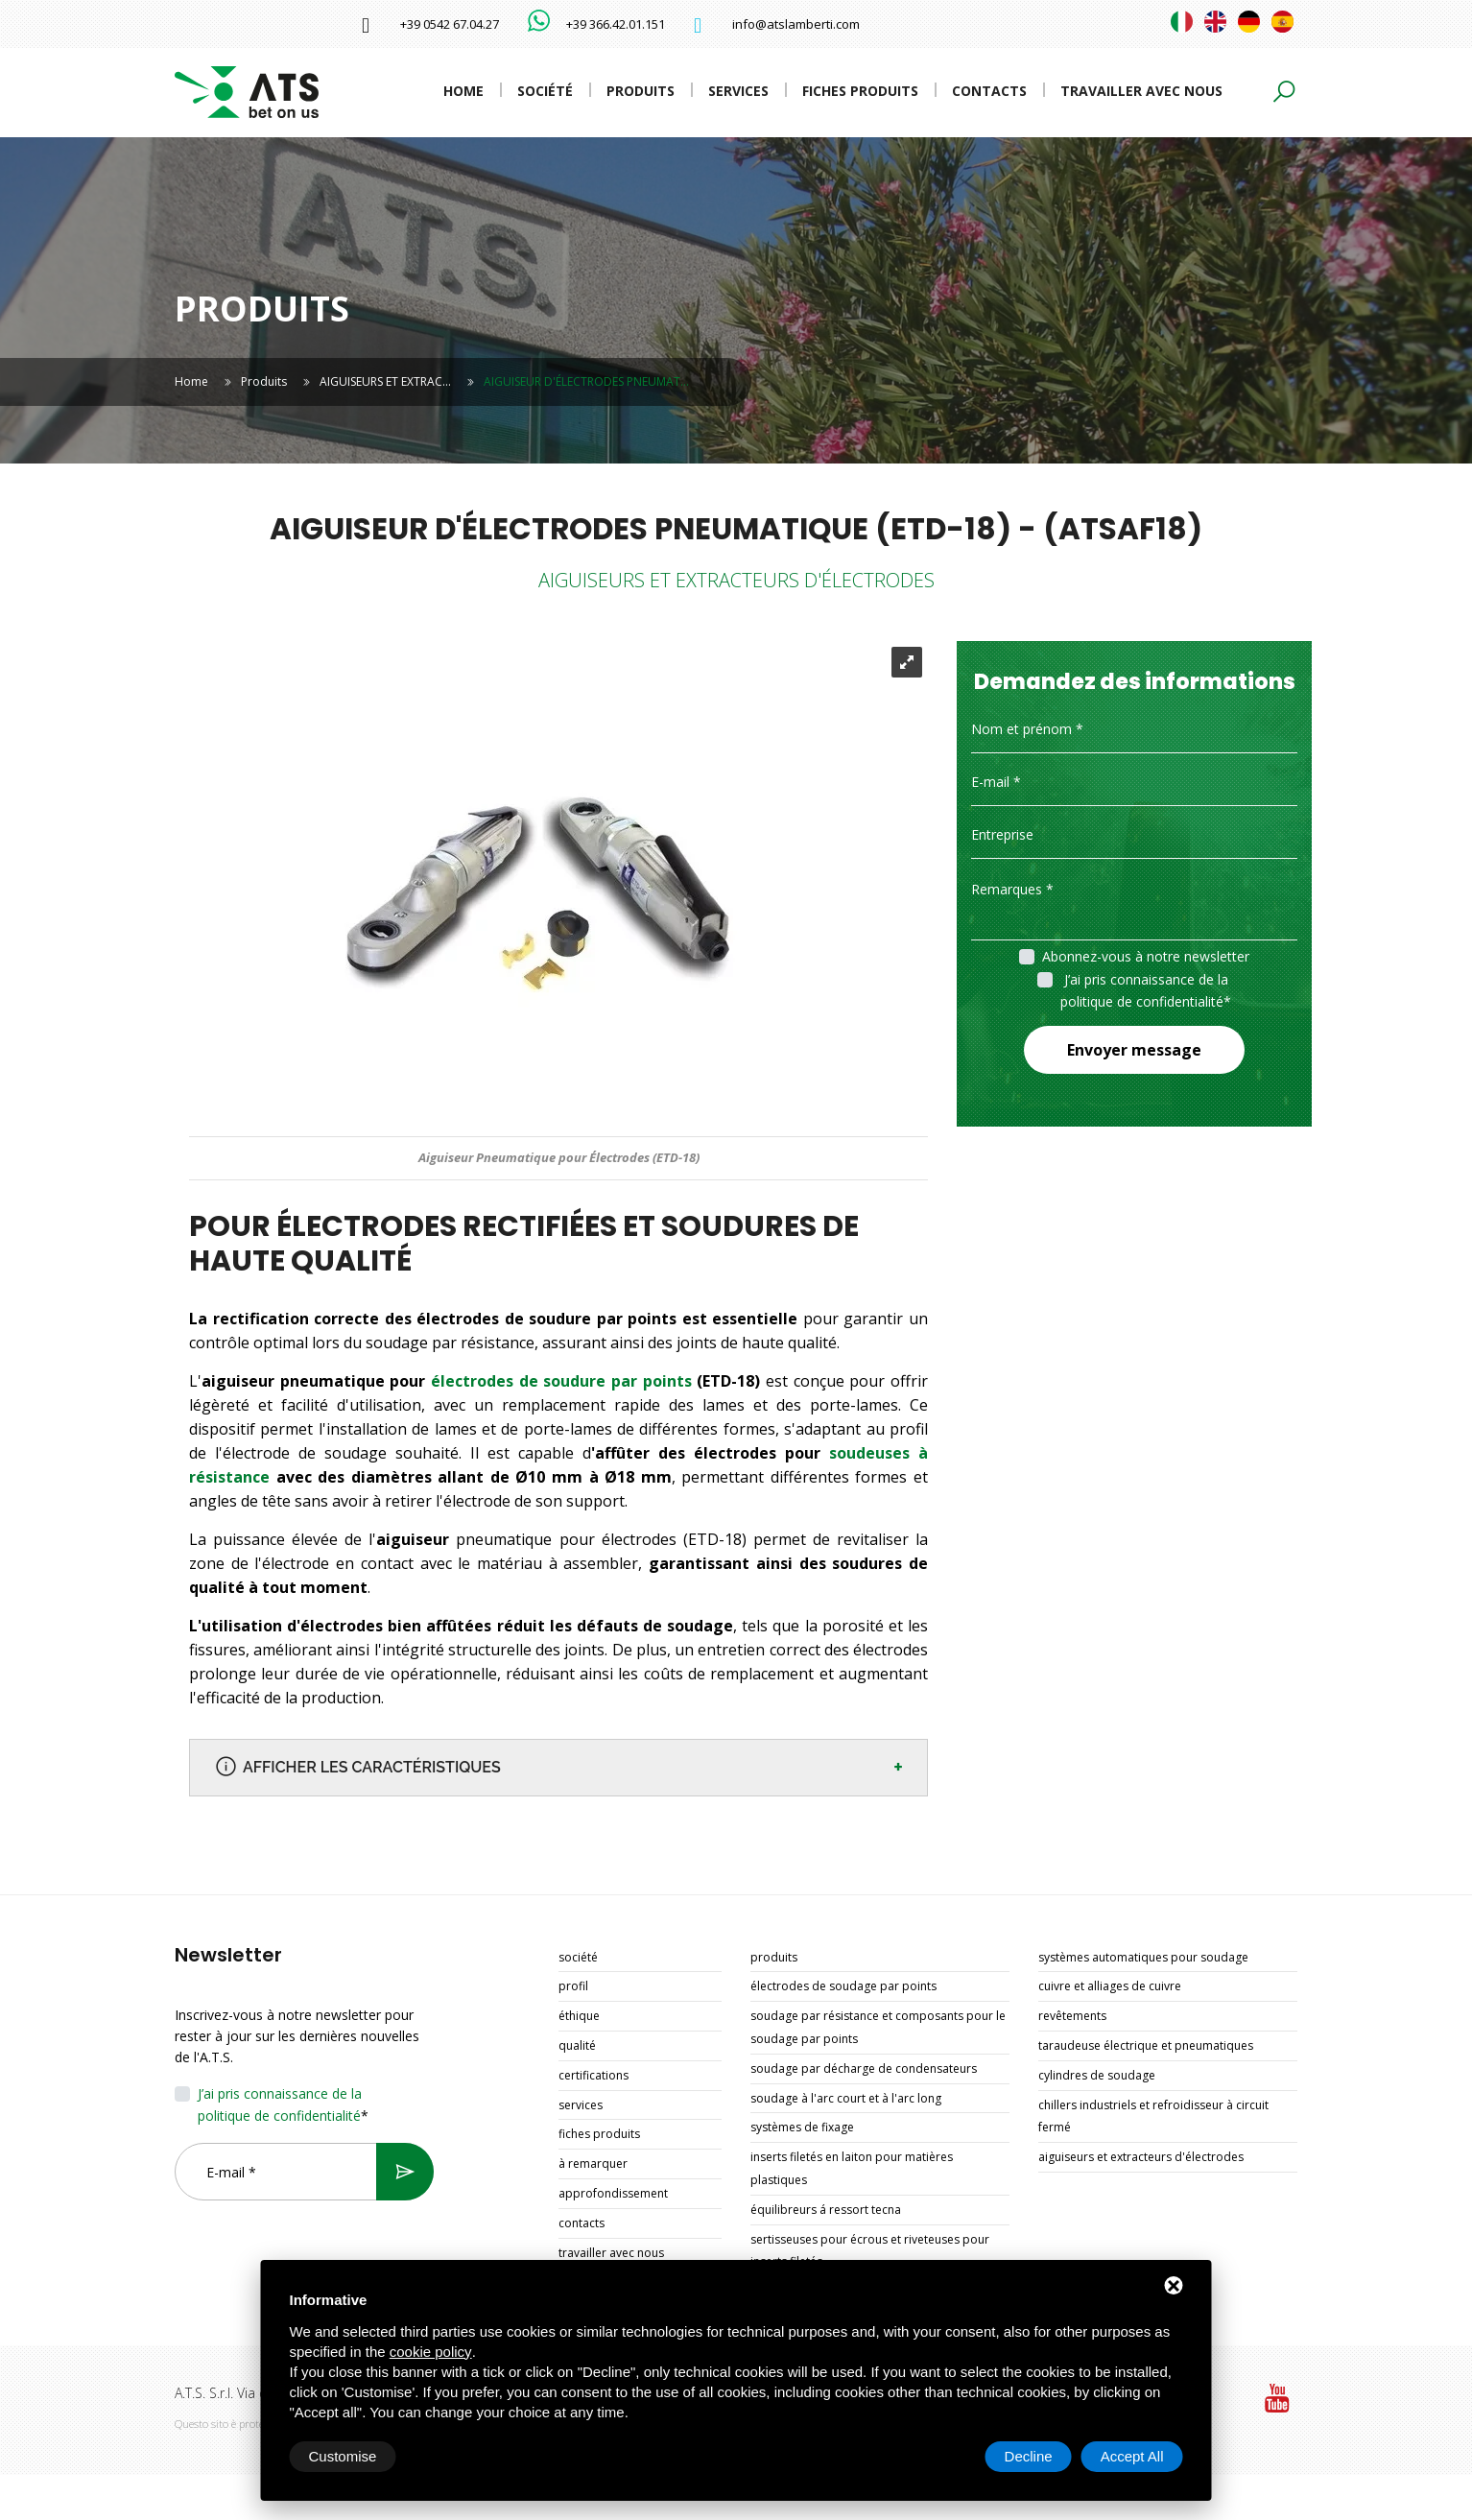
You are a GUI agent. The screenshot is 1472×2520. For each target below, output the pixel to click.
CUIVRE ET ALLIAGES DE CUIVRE (1109, 1986)
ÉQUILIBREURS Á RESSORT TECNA (825, 2209)
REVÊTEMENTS (1072, 2016)
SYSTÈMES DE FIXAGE (802, 2127)
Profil (573, 1986)
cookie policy (431, 2351)
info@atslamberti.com (796, 24)
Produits (640, 91)
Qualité (577, 2045)
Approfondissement (613, 2193)
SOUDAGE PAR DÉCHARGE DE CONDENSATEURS (863, 2068)
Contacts (989, 91)
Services (738, 91)
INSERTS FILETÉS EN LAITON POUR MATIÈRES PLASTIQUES (851, 2168)
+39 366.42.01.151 (615, 24)
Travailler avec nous (1141, 91)
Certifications (593, 2075)
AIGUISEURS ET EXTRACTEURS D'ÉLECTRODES (1141, 2157)
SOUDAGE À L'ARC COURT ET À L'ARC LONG (845, 2098)
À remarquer (593, 2163)
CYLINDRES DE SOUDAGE (1096, 2075)
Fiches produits (860, 91)
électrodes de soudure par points (561, 1380)
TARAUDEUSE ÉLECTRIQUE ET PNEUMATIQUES (1145, 2045)
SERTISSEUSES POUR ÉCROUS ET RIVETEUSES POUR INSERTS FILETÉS (869, 2250)
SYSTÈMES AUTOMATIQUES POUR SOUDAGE (1143, 1957)
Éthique (579, 2016)
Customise (343, 2456)
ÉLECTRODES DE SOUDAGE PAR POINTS (843, 1986)
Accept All (1132, 2456)
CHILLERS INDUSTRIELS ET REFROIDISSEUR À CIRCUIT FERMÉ (1153, 2116)
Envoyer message (1134, 1049)
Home (463, 91)
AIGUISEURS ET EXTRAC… (385, 381)
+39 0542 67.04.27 (449, 24)
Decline (1029, 2456)
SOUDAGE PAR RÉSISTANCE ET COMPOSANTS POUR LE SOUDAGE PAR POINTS (878, 2027)
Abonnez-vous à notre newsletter (1145, 956)
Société (545, 91)
